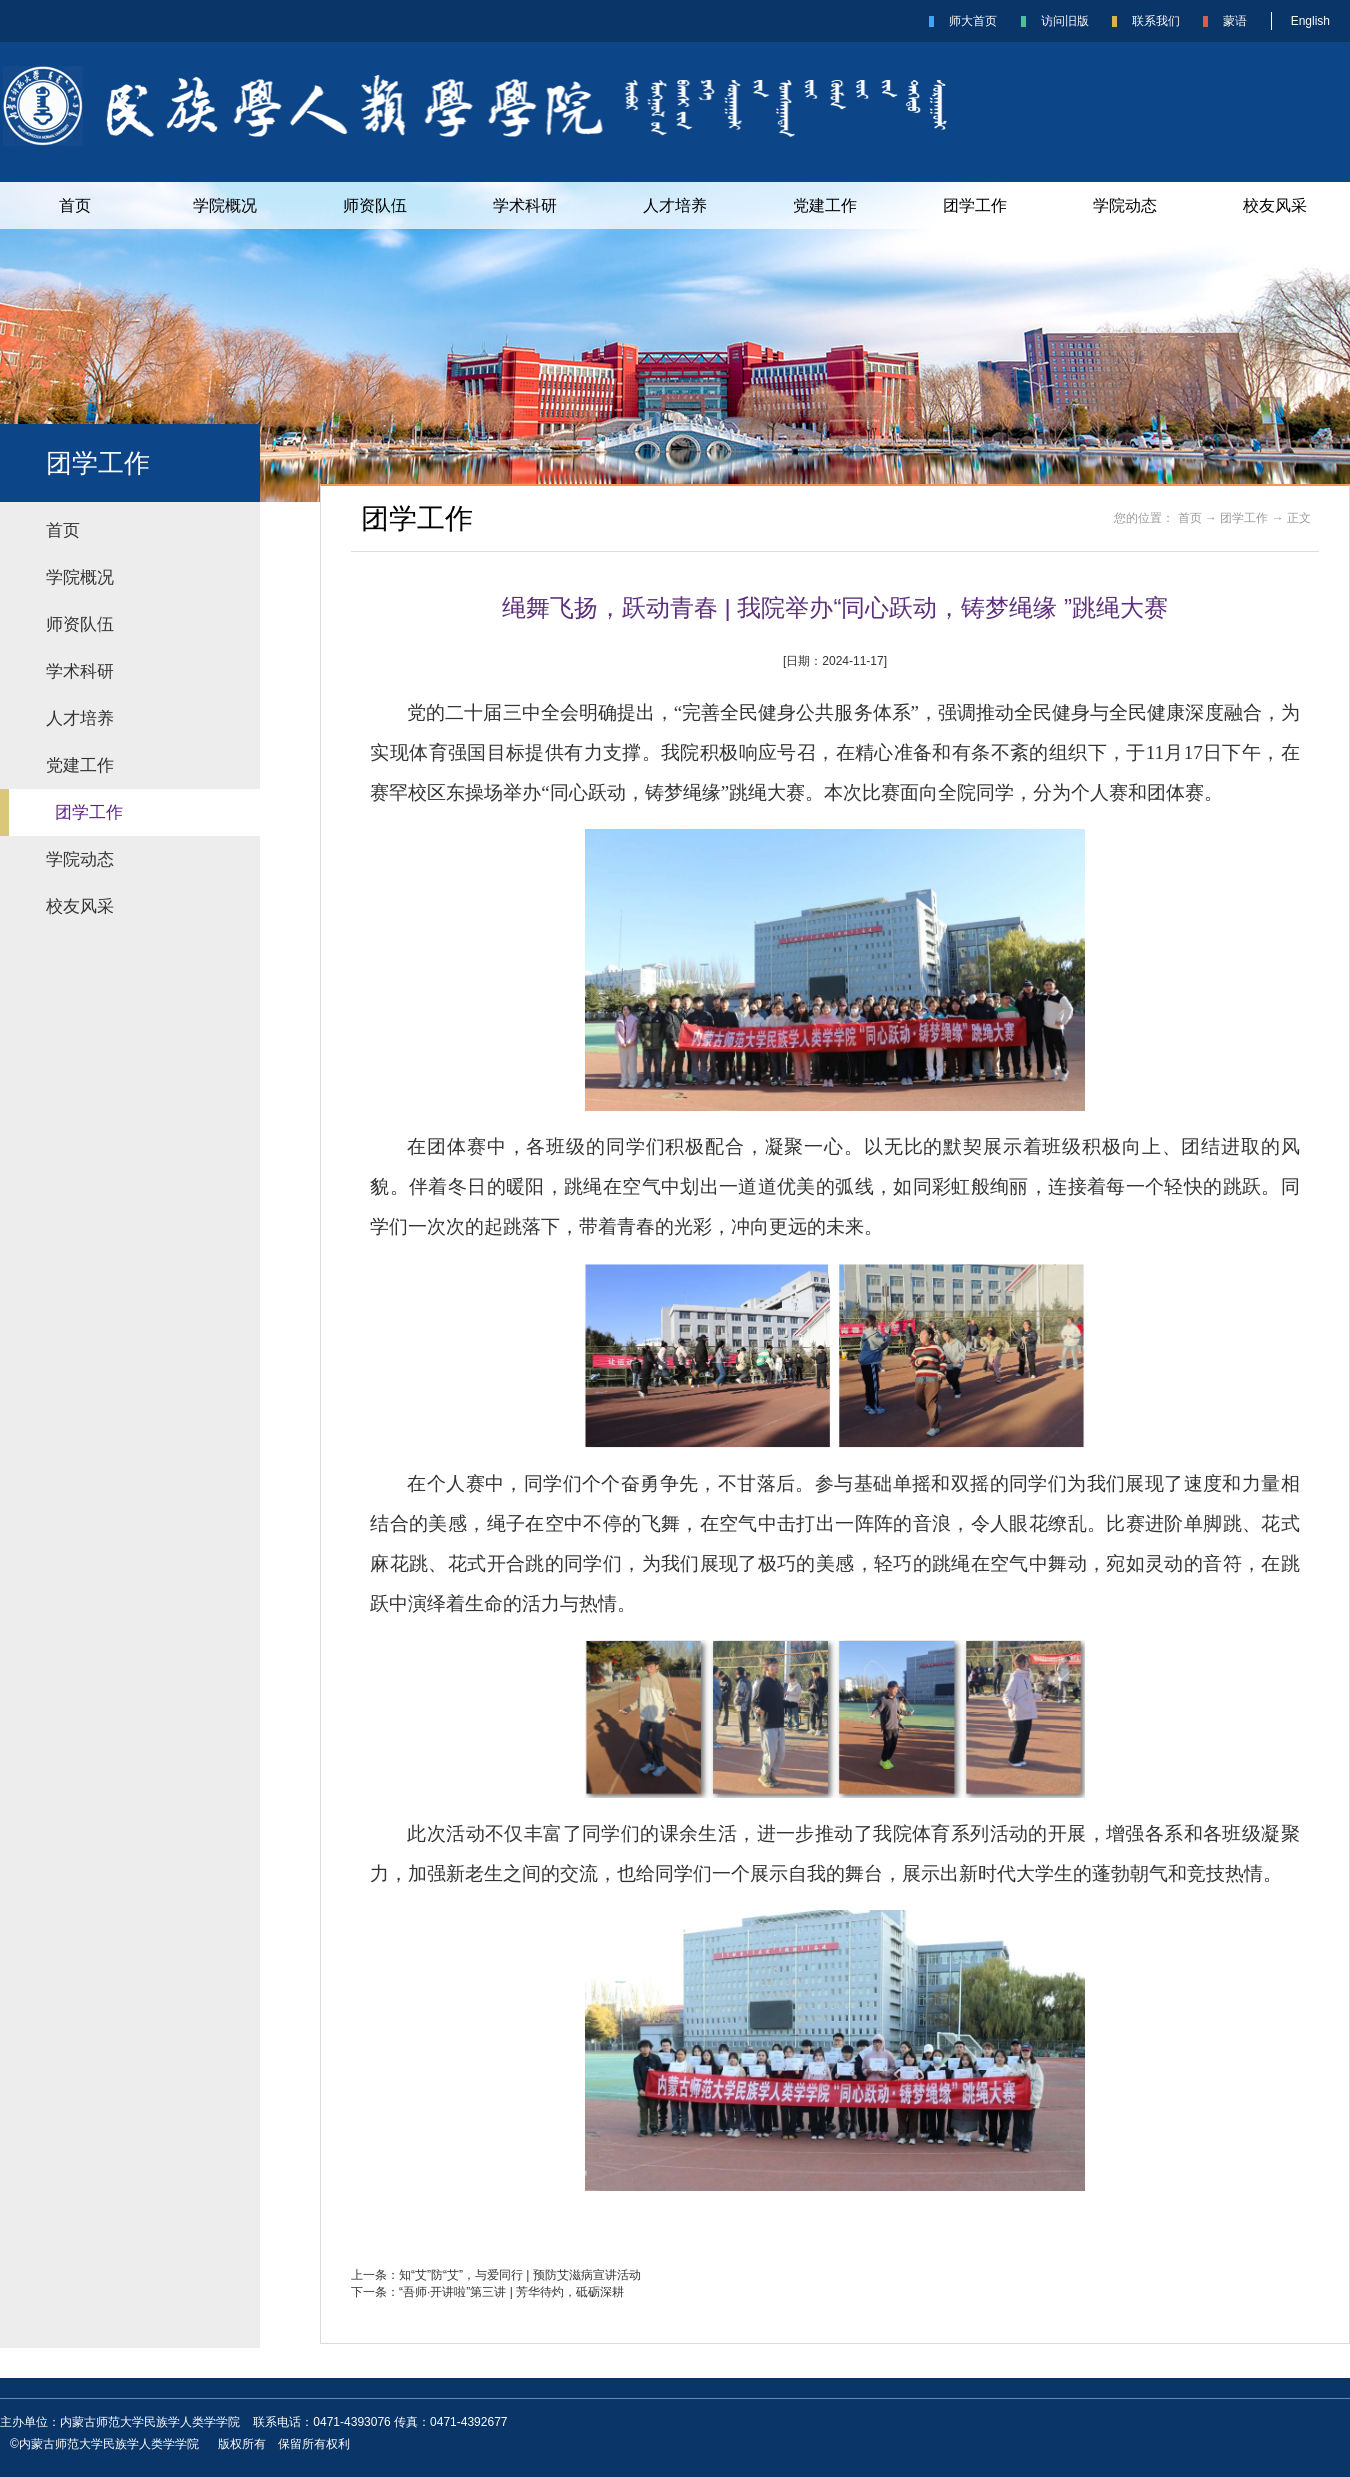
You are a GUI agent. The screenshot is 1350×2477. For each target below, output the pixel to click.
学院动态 (1125, 205)
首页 (75, 205)
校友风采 (1275, 205)
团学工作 (975, 205)
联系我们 (1156, 21)
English (1310, 21)
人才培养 (675, 205)
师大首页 (973, 21)
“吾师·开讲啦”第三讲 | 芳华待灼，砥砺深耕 (511, 2292)
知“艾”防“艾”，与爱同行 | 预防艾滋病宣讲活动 (520, 2275)
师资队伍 (375, 205)
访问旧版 (1065, 21)
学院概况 (225, 205)
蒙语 (1235, 21)
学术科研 (525, 205)
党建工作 (825, 205)
